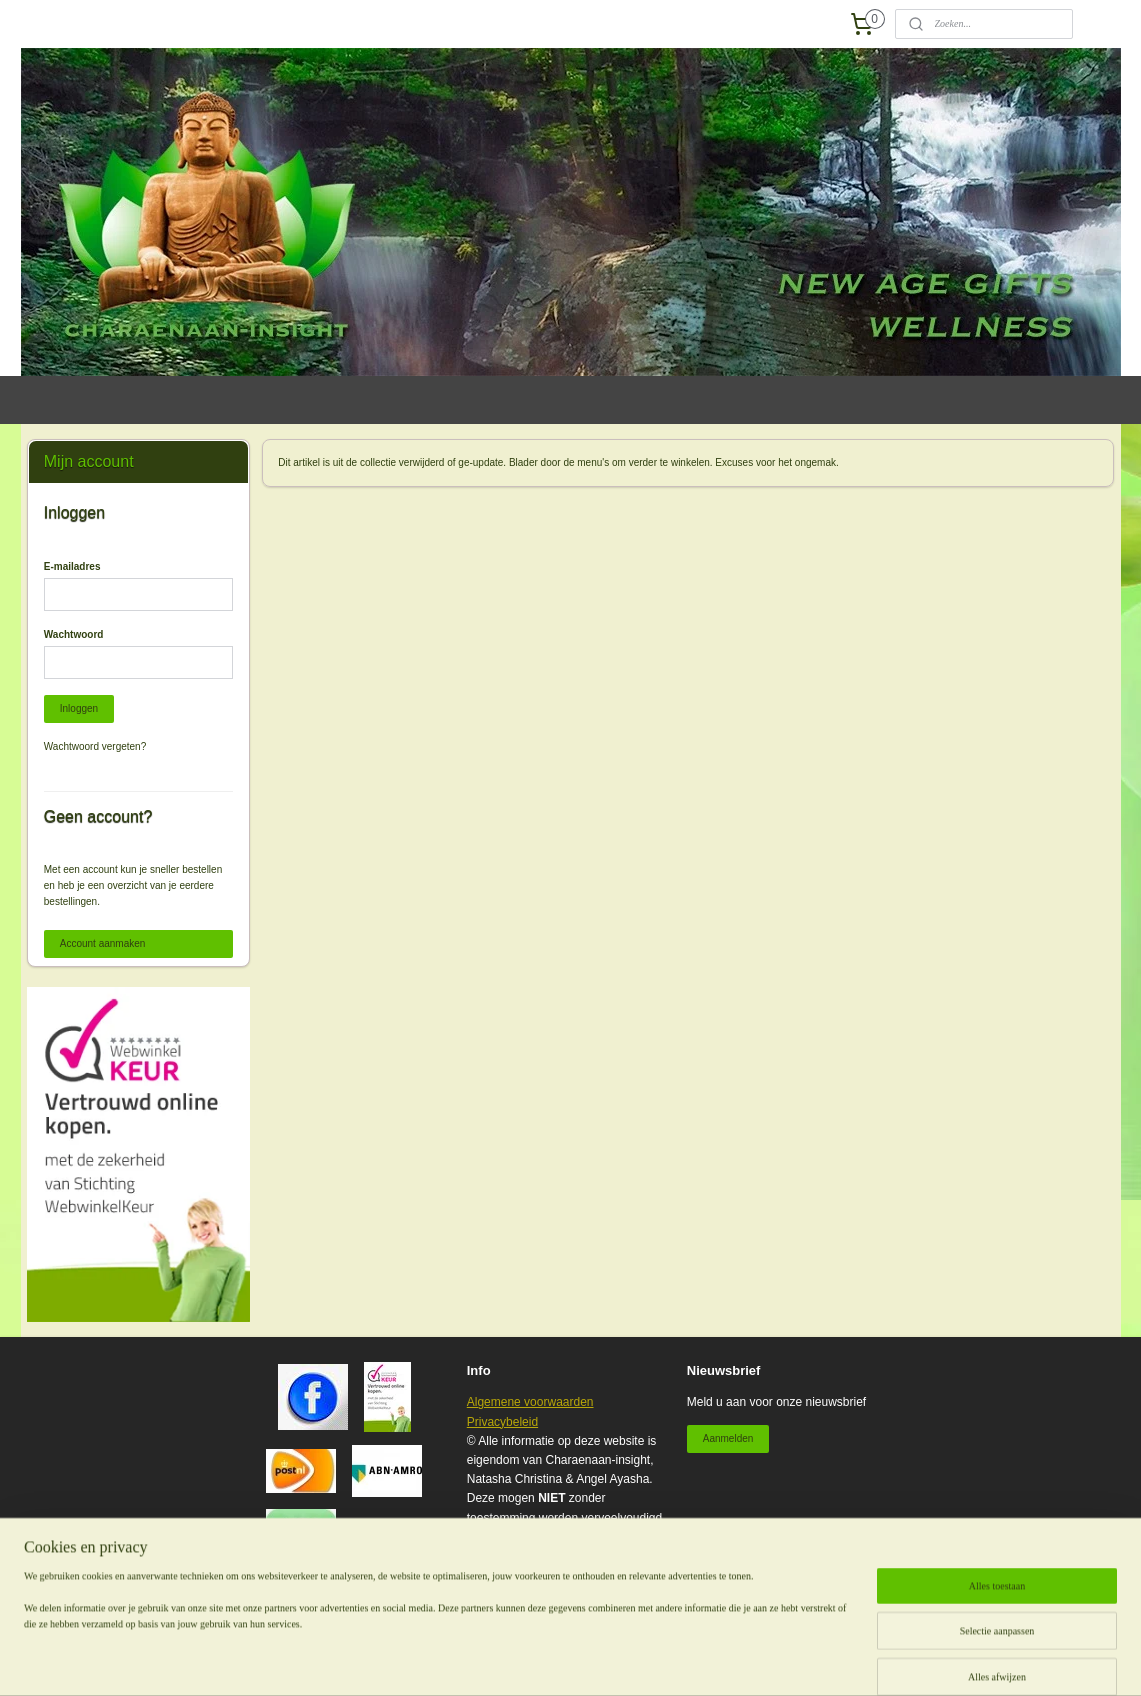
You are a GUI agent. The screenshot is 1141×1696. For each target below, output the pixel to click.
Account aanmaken (103, 943)
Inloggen (79, 708)
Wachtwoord (74, 634)
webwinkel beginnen (687, 1659)
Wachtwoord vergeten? (95, 746)
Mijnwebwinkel (842, 1659)
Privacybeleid (502, 1422)
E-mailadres (72, 566)
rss (622, 1659)
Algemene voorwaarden (530, 1402)
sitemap (586, 1659)
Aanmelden (728, 1438)
